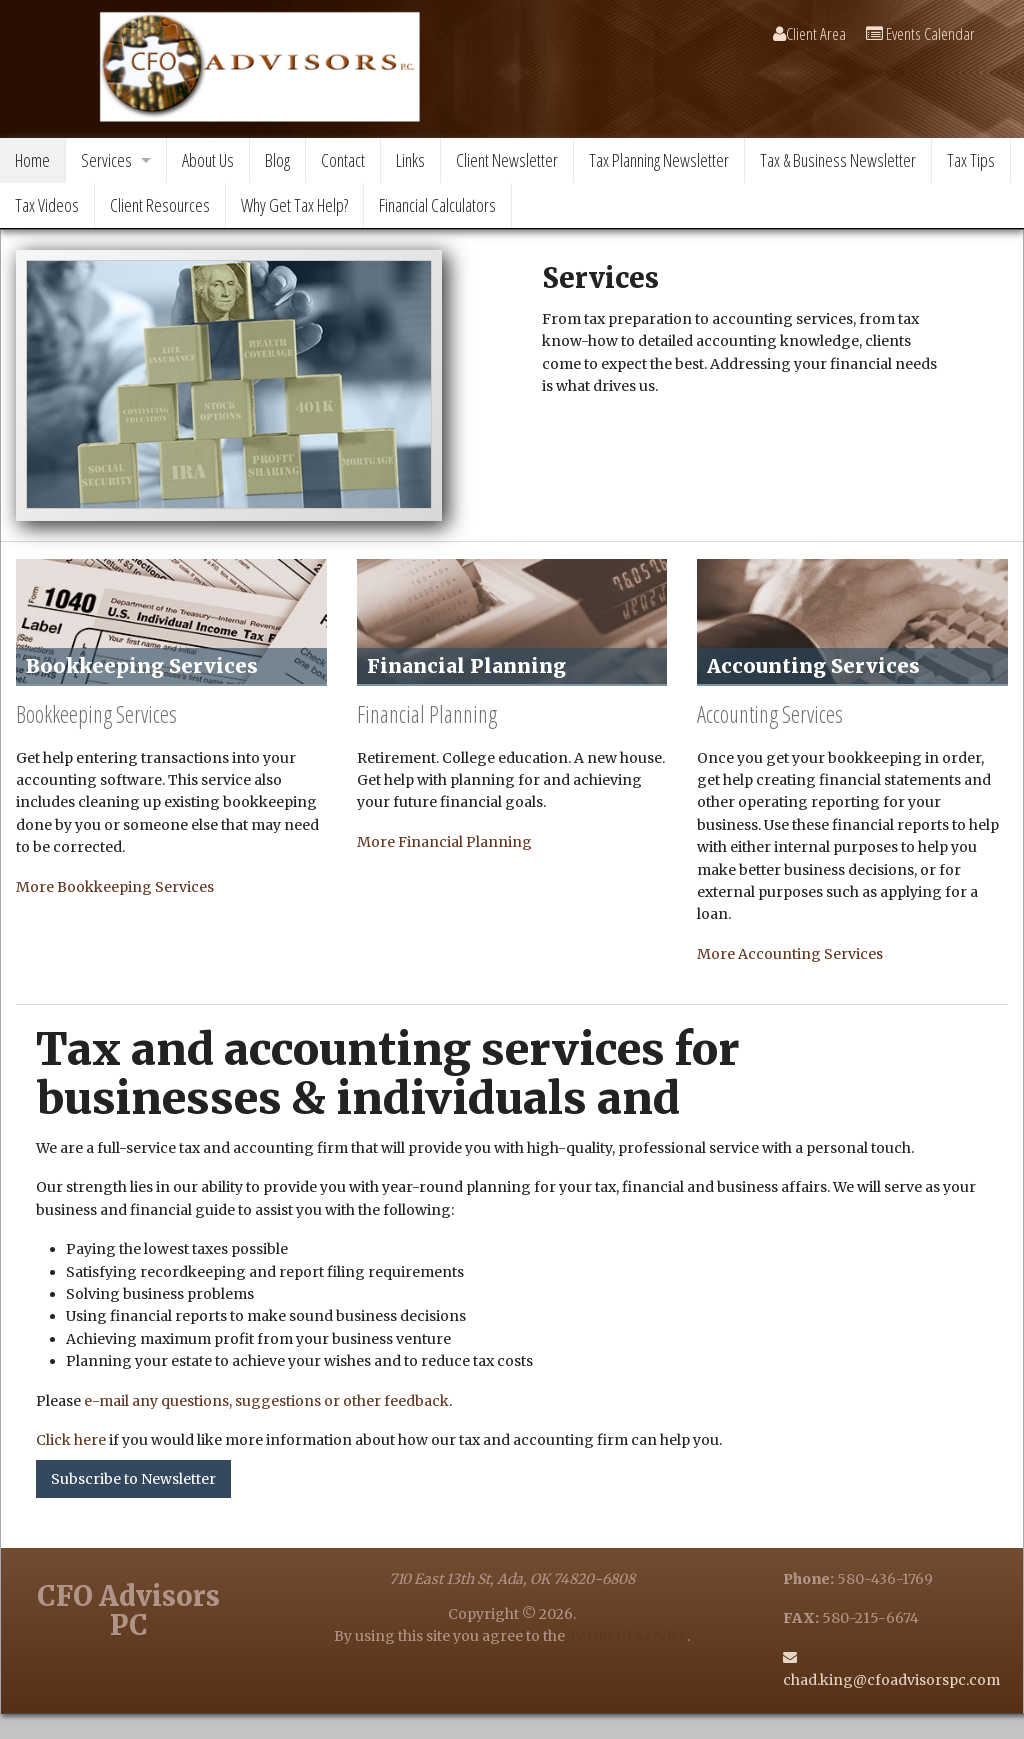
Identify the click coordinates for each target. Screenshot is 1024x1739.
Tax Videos (47, 205)
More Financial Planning (444, 842)
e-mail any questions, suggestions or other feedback (266, 1401)
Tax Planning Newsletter (659, 160)
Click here (71, 1440)
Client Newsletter (507, 160)
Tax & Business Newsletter (838, 160)
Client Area (809, 33)
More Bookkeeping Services (115, 887)
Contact (343, 160)
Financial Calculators (437, 205)
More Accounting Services (790, 954)
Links (410, 160)
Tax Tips (971, 160)
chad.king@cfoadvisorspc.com (891, 1680)
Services (106, 160)
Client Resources (160, 205)
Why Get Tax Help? (294, 205)
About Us (208, 160)
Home (32, 160)
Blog (277, 160)
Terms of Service (627, 1636)
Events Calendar (920, 33)
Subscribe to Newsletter (133, 1479)
